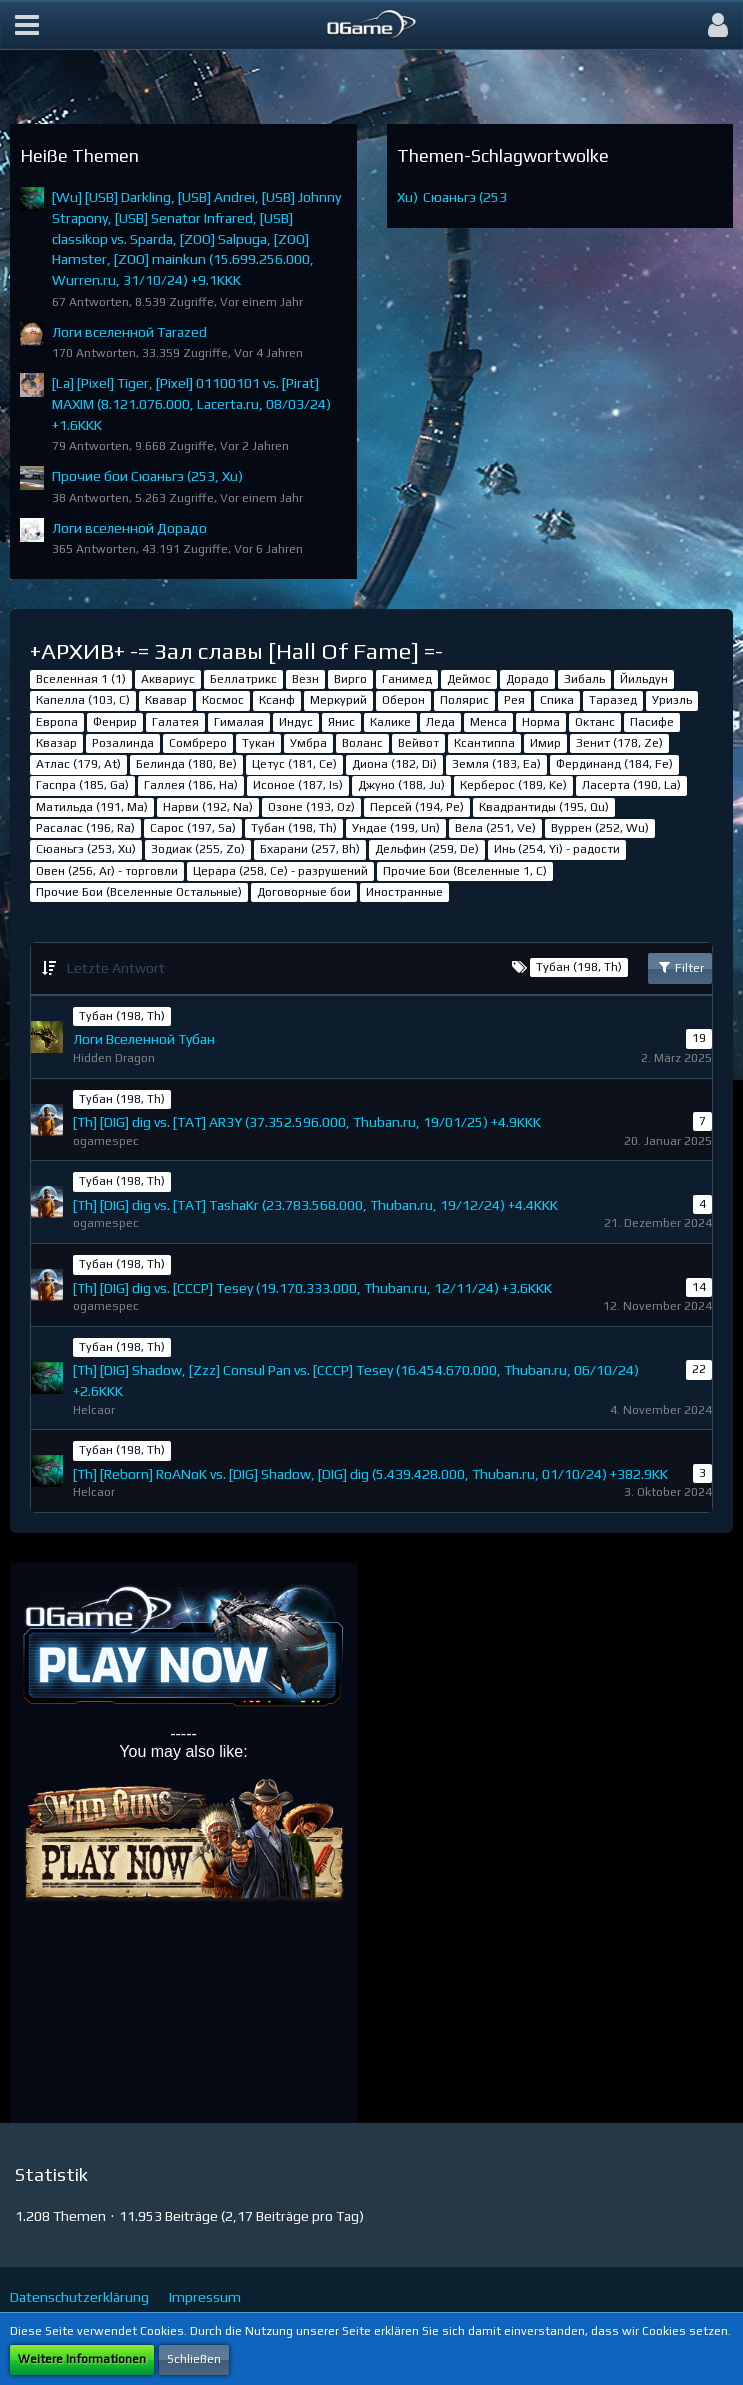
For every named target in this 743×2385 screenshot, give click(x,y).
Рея (514, 700)
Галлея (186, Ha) (191, 785)
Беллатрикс (243, 679)
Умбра (308, 743)
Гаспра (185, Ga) (82, 785)
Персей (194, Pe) (417, 807)
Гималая (239, 722)
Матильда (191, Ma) (92, 807)
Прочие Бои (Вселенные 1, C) (465, 871)
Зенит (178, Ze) (619, 743)
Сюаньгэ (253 (465, 197)
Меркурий (338, 700)
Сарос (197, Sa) (193, 828)
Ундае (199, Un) (396, 828)
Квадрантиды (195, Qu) (544, 807)
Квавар (166, 700)
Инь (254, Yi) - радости (557, 849)
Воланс (362, 743)
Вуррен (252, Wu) (600, 828)
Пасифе (652, 722)
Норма (541, 722)
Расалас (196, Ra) (85, 828)
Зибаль (584, 679)
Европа (57, 722)
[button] (27, 25)
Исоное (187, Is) (298, 785)
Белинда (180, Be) (186, 764)
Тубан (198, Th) (294, 828)
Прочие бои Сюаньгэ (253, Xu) (147, 476)
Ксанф (277, 700)
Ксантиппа (484, 743)
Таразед (613, 700)
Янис (341, 722)
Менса (488, 722)
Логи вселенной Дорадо (129, 528)
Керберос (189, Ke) (513, 785)
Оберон (403, 700)
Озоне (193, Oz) (311, 807)
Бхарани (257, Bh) (310, 849)
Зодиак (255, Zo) (198, 849)
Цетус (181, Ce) (294, 764)
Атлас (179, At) (78, 764)
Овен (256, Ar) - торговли (107, 871)
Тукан (258, 743)
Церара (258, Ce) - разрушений (280, 871)
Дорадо (527, 679)
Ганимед (407, 679)
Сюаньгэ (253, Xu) (86, 849)
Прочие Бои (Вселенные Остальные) (139, 892)
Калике (390, 722)
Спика (557, 700)
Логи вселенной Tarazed (129, 332)
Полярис (464, 700)
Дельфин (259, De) (427, 849)
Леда (440, 722)
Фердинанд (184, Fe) (614, 764)
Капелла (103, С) (83, 700)
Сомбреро (198, 743)
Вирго (350, 679)
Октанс (595, 722)
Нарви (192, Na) (208, 807)
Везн (305, 679)
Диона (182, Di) (394, 764)
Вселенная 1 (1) (81, 679)
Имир (545, 743)
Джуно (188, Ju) (401, 785)
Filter (680, 967)
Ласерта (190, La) (631, 785)
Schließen (194, 2359)
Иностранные (404, 892)
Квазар (56, 743)
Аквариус (168, 679)
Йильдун (644, 679)
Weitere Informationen (82, 2359)
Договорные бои (304, 892)
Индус (296, 722)
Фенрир (115, 722)
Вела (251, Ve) (495, 828)
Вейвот (418, 743)
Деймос (469, 679)
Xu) (407, 197)
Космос (223, 700)
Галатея (175, 722)
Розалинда (123, 743)
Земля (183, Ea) (496, 764)
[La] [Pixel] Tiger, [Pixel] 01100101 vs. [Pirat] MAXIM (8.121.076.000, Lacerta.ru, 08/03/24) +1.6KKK (191, 403)
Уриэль (672, 700)
